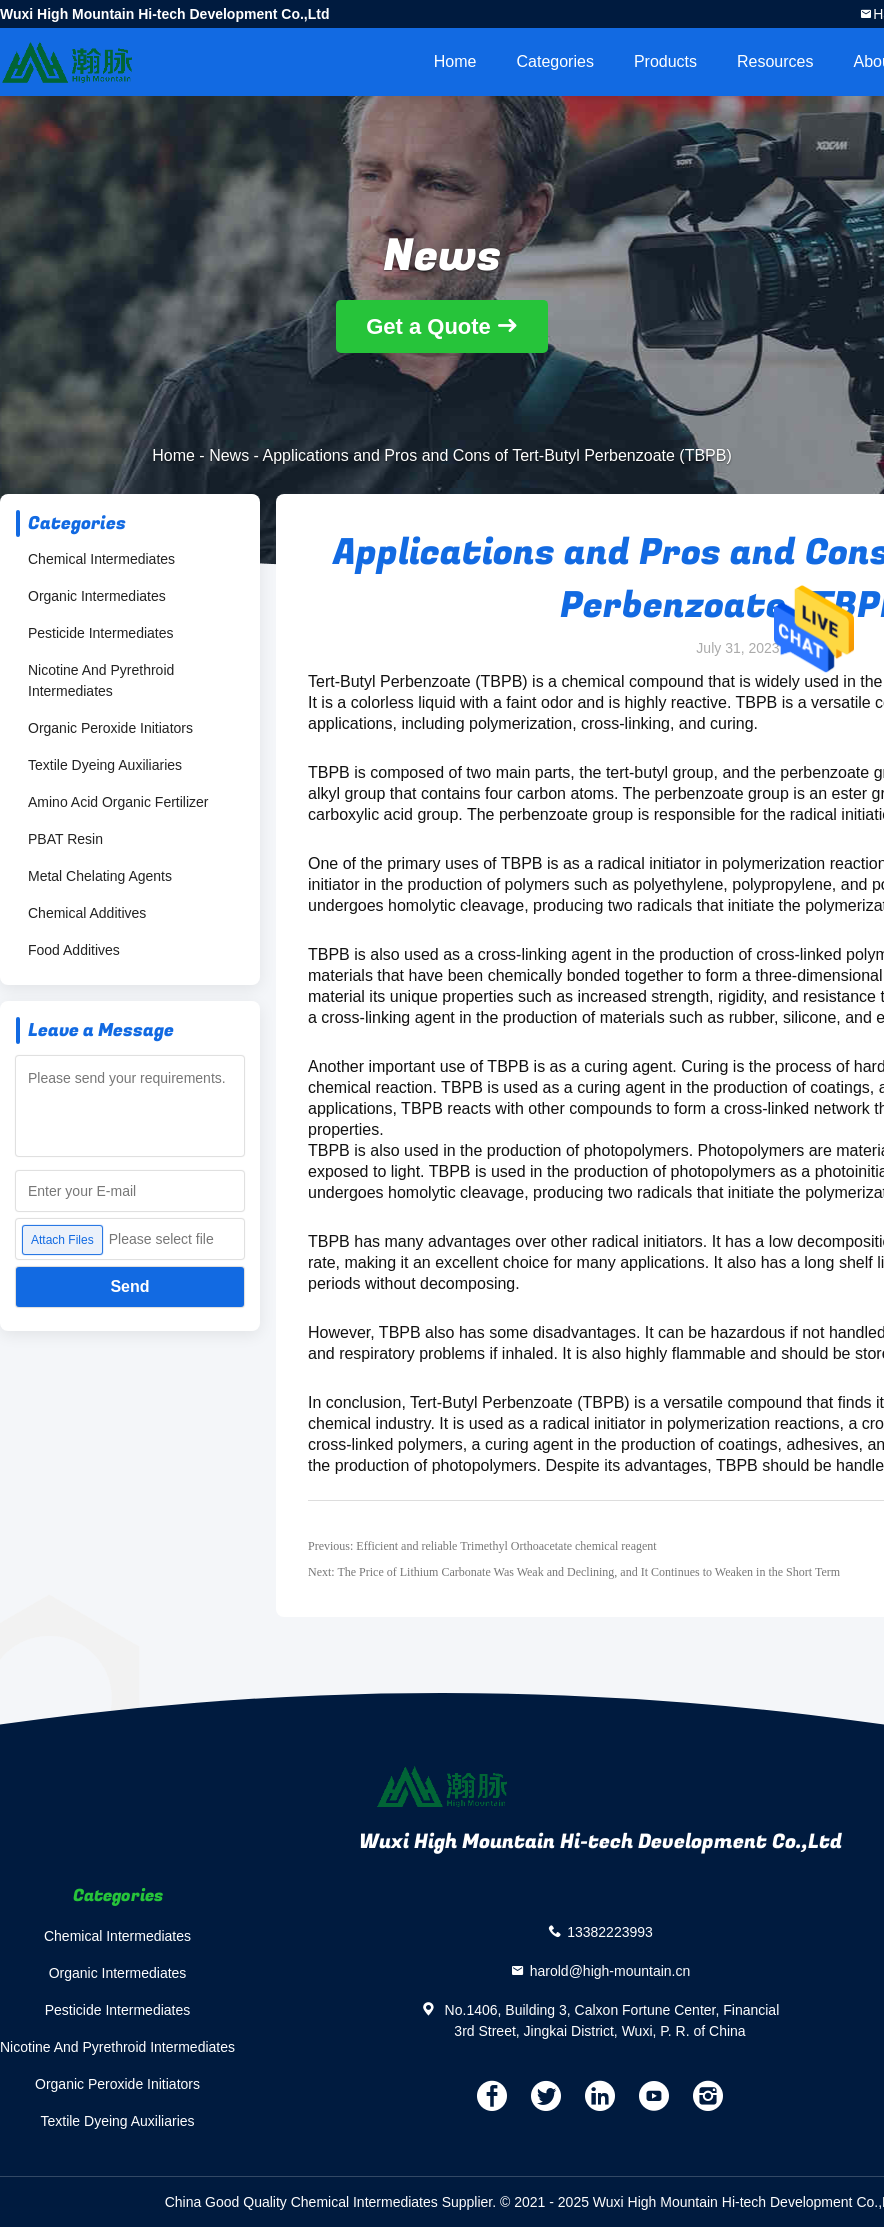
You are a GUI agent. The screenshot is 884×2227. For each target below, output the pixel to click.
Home (455, 61)
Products (665, 61)
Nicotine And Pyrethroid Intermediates (101, 680)
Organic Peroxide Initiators (110, 728)
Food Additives (74, 950)
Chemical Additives (87, 913)
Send (129, 1286)
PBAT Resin (65, 839)
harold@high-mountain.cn (610, 1970)
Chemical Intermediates (101, 559)
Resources (775, 61)
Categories (555, 61)
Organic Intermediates (97, 596)
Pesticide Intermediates (101, 633)
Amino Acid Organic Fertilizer (118, 802)
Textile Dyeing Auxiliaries (105, 765)
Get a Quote (428, 326)
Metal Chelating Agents (100, 876)
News (229, 455)
